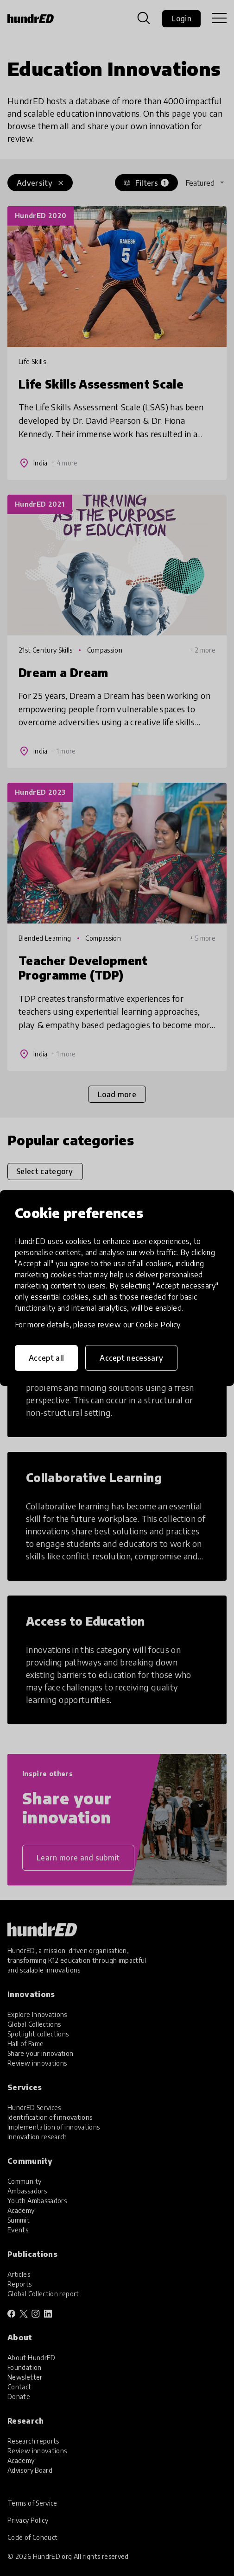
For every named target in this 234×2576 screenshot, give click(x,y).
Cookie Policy (158, 1324)
